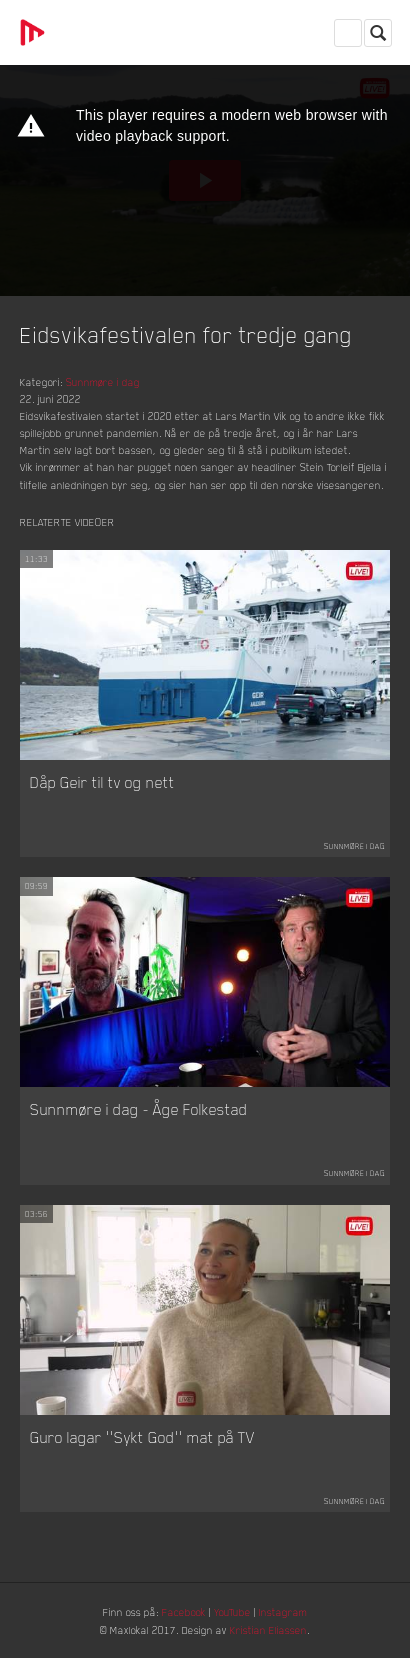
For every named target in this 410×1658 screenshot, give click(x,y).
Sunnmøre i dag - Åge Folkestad (139, 1109)
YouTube (232, 1611)
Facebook (184, 1611)
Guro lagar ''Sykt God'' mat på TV (142, 1437)
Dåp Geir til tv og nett (102, 782)
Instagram (283, 1611)
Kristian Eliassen (268, 1629)
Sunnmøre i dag (103, 381)
